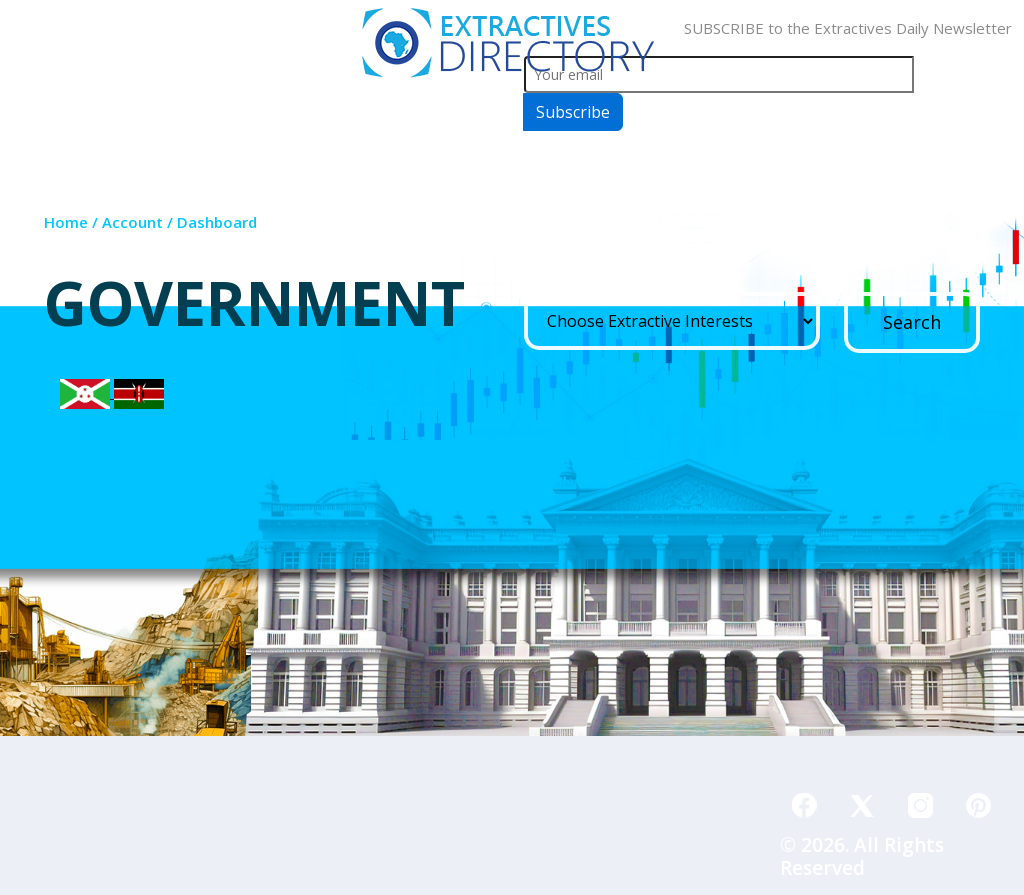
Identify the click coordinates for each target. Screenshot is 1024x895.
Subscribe (573, 112)
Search (912, 322)
